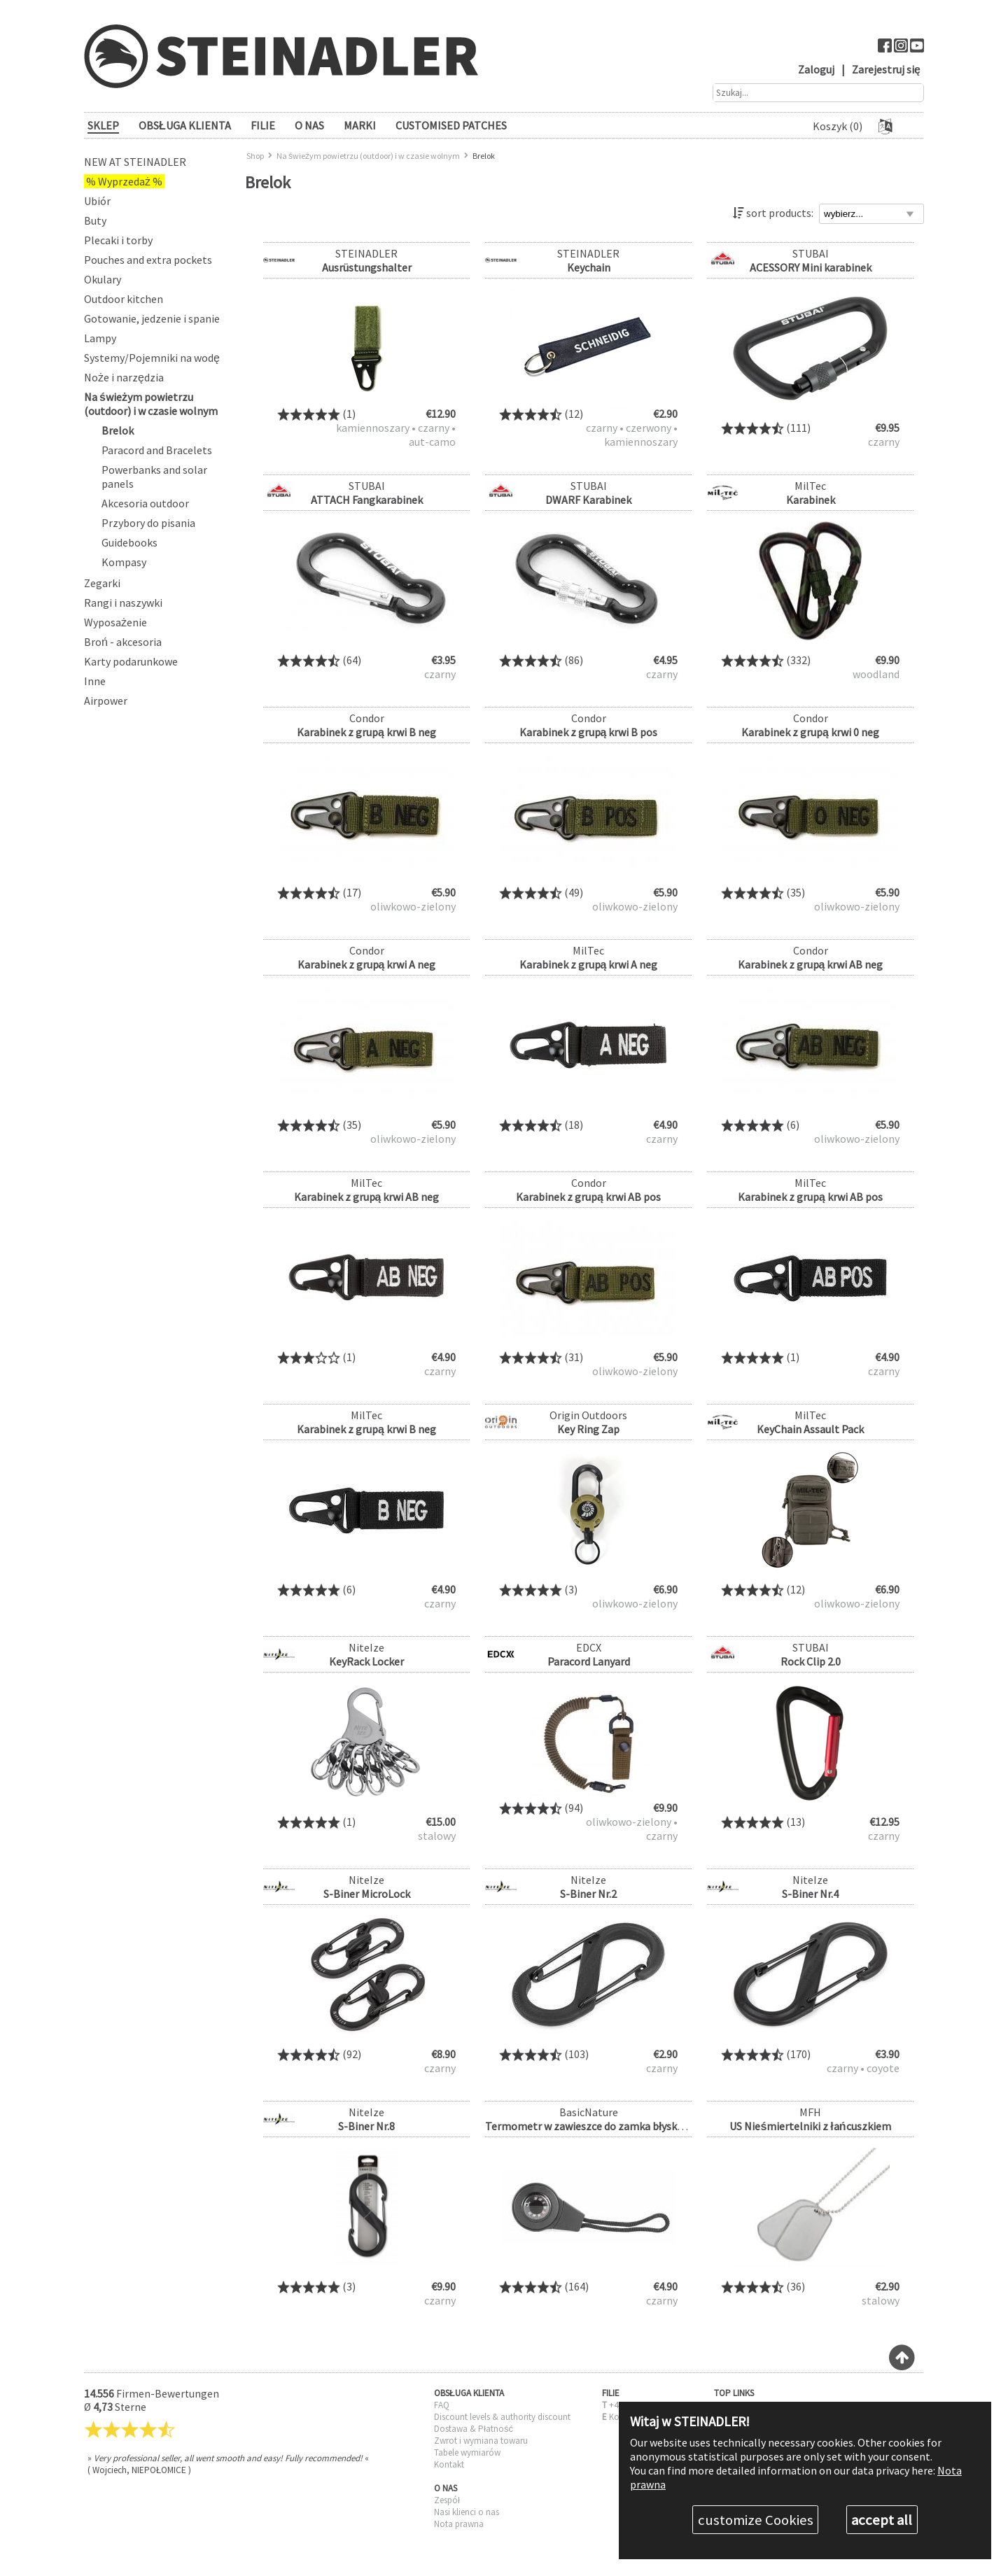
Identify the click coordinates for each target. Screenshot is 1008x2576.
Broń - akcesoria (123, 642)
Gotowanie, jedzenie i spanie (152, 318)
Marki (360, 125)
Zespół (447, 2500)
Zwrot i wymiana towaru (481, 2441)
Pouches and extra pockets (148, 260)
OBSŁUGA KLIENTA (185, 125)
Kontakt (449, 2464)
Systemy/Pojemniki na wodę (152, 358)
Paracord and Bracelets (157, 450)
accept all (881, 2520)
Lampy (100, 338)
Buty (95, 220)
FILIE (263, 125)
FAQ (441, 2405)
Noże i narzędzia (124, 377)
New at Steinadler (135, 162)
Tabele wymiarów (467, 2452)
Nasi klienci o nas (466, 2512)
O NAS (309, 125)
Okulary (102, 279)
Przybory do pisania (148, 523)
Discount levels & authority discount (502, 2417)
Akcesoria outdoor (145, 503)
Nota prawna (459, 2524)
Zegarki (102, 583)
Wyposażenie (115, 622)
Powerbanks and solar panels (154, 477)
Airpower (105, 701)
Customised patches (451, 125)
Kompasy (124, 562)
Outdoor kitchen (123, 299)
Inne (95, 681)
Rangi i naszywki (123, 603)
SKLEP (103, 125)
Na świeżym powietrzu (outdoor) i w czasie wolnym (151, 404)
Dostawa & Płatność (473, 2429)
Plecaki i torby (118, 240)
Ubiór (97, 201)
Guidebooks (130, 542)
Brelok (118, 430)
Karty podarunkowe (131, 661)
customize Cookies (755, 2520)
